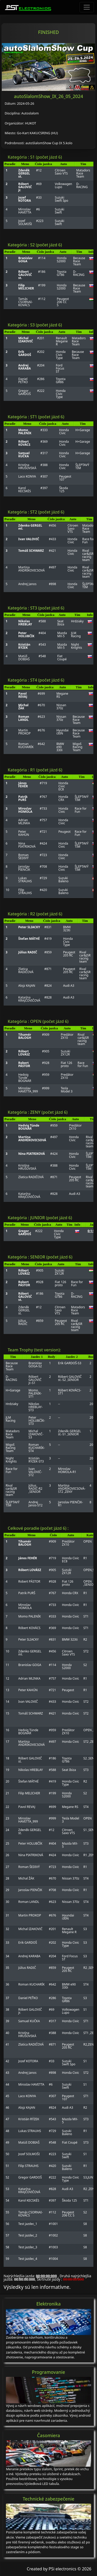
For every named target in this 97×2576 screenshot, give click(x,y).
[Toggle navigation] (87, 7)
